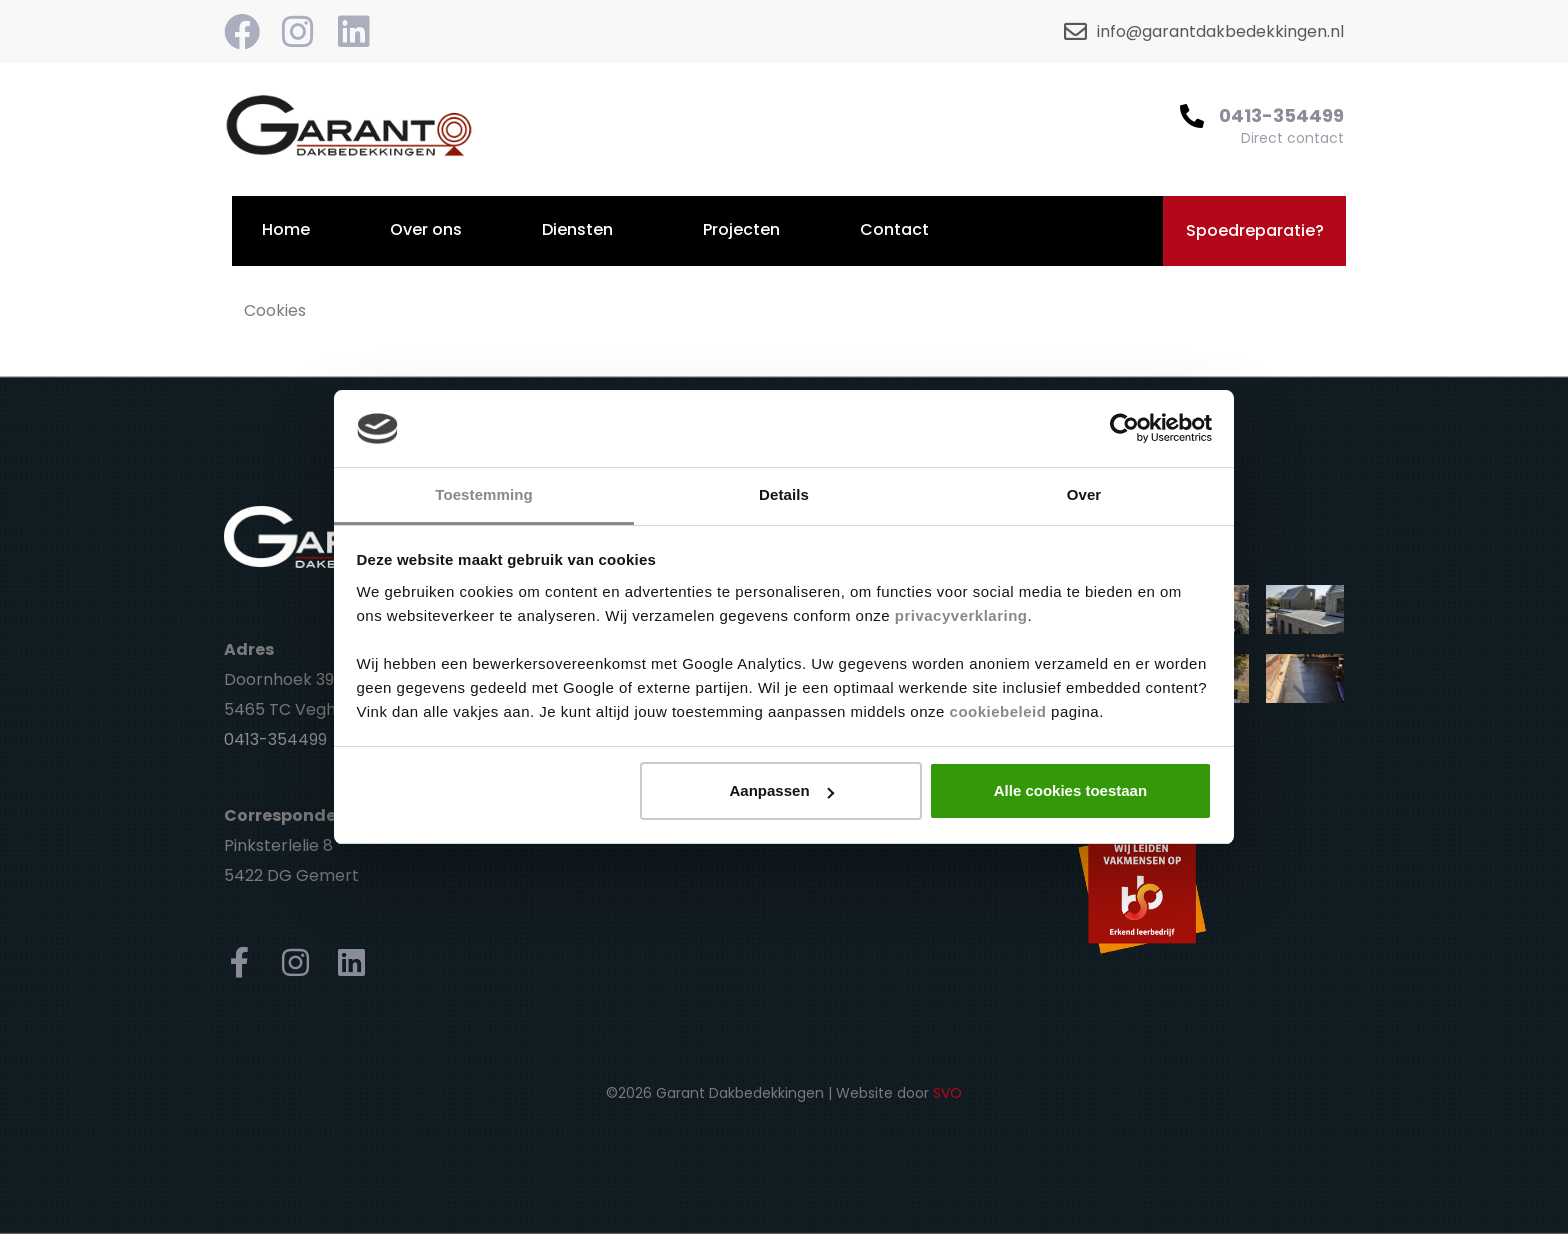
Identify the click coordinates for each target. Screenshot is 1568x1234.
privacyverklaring (961, 615)
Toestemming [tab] (484, 494)
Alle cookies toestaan (1070, 790)
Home (286, 229)
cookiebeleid (998, 711)
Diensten (577, 229)
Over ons (426, 229)
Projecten (741, 229)
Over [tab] (1084, 494)
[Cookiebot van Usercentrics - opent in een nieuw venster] (1124, 429)
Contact (894, 229)
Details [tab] (784, 494)
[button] (1254, 231)
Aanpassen (782, 790)
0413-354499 (1281, 115)
